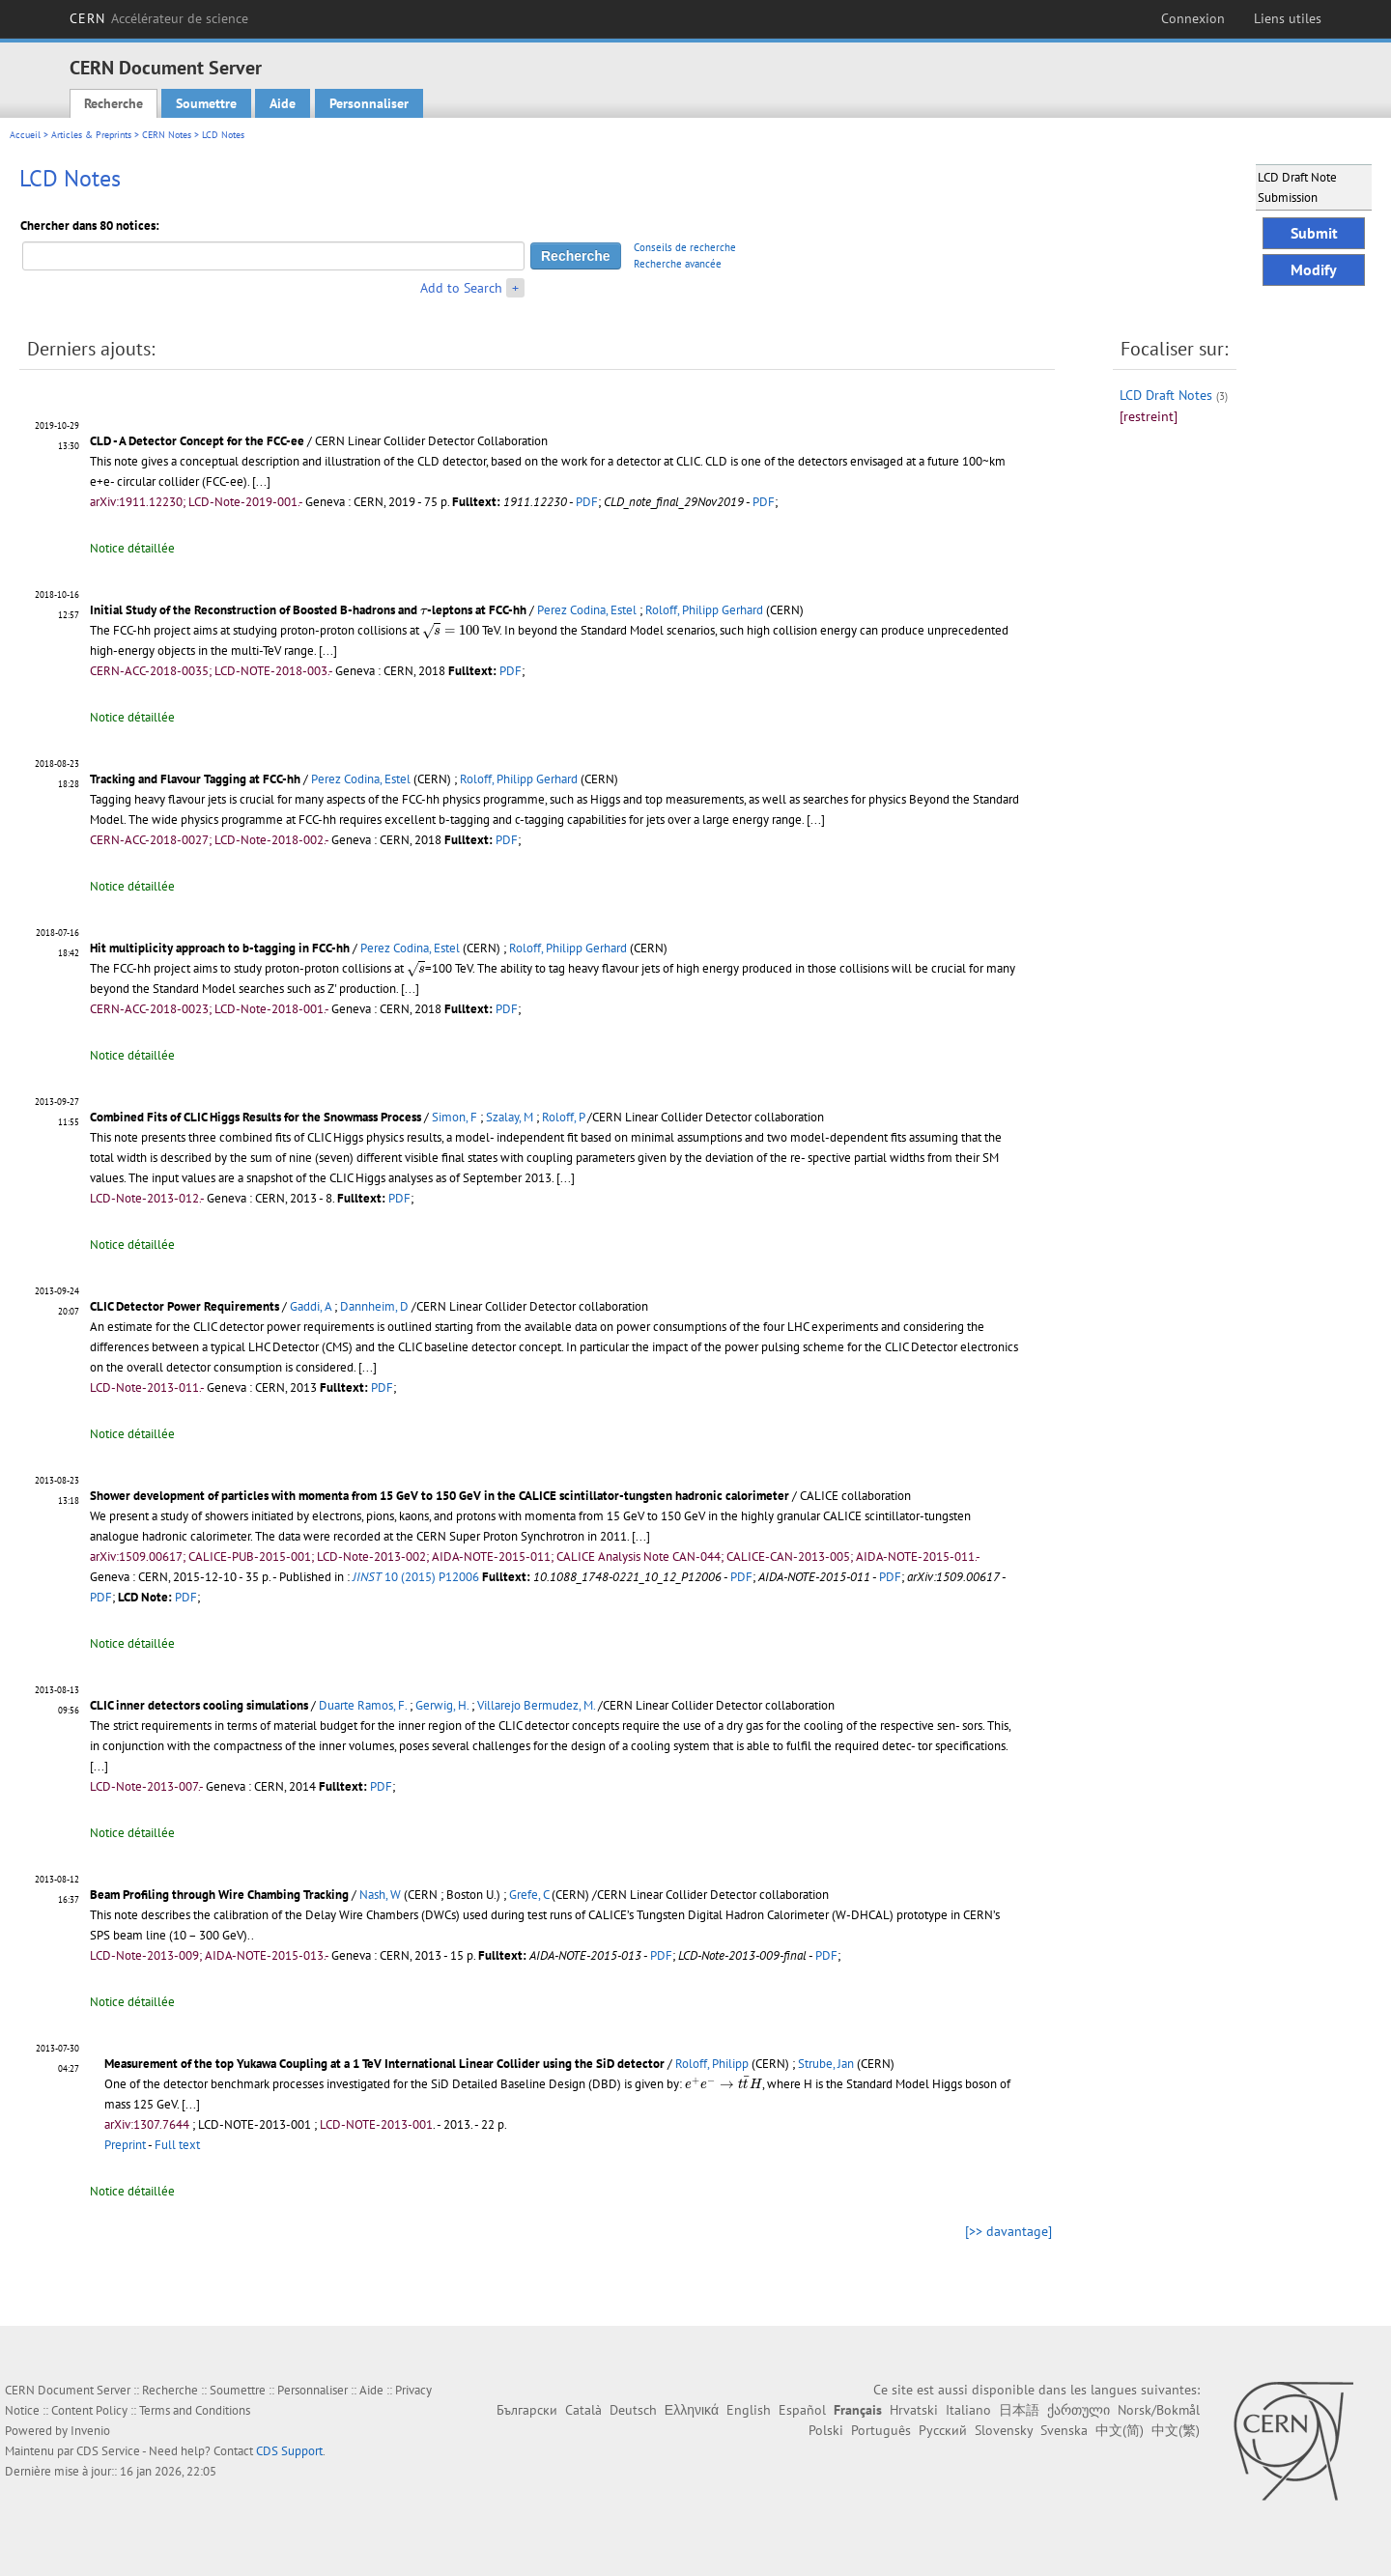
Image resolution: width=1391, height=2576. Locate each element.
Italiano (968, 2410)
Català (583, 2410)
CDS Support (289, 2451)
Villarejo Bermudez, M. (536, 1705)
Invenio (90, 2430)
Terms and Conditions (194, 2410)
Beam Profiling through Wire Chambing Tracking (219, 1894)
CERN (159, 18)
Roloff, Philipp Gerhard (704, 610)
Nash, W (380, 1894)
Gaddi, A (310, 1306)
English (748, 2410)
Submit (1314, 232)
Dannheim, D (374, 1306)
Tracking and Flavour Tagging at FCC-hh (195, 779)
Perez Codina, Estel (587, 610)
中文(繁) (1175, 2430)
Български (527, 2410)
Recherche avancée (678, 263)
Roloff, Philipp (712, 2063)
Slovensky (1004, 2430)
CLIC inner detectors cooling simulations (199, 1705)
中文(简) (1119, 2430)
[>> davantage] (1008, 2231)
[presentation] (423, 611)
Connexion (1193, 18)
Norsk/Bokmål (1159, 2410)
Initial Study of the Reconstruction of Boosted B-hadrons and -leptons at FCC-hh (308, 610)
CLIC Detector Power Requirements (184, 1306)
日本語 (1019, 2410)
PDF (587, 502)
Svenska (1064, 2430)
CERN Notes (166, 134)
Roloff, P (563, 1117)
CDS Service (108, 2451)
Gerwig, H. (441, 1705)
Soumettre (206, 103)
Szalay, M (509, 1117)
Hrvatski (914, 2410)
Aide (283, 103)
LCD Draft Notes (1166, 395)
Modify (1314, 269)
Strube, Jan (826, 2063)
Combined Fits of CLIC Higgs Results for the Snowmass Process (255, 1117)
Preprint (125, 2145)
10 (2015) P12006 (416, 1577)
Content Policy (89, 2410)
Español (802, 2410)
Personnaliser (369, 103)
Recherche (113, 103)
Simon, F (454, 1117)
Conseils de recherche (685, 247)
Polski (826, 2430)
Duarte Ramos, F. (363, 1705)
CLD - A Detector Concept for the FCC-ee (197, 441)
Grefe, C (529, 1894)
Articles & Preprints (91, 134)
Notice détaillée (132, 548)
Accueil (25, 134)
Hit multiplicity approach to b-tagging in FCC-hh (220, 948)
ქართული (1078, 2410)
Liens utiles (1287, 18)
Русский (943, 2430)
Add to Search (461, 288)
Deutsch (633, 2410)
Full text (177, 2145)
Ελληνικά (692, 2410)
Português (881, 2430)
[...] (261, 481)
